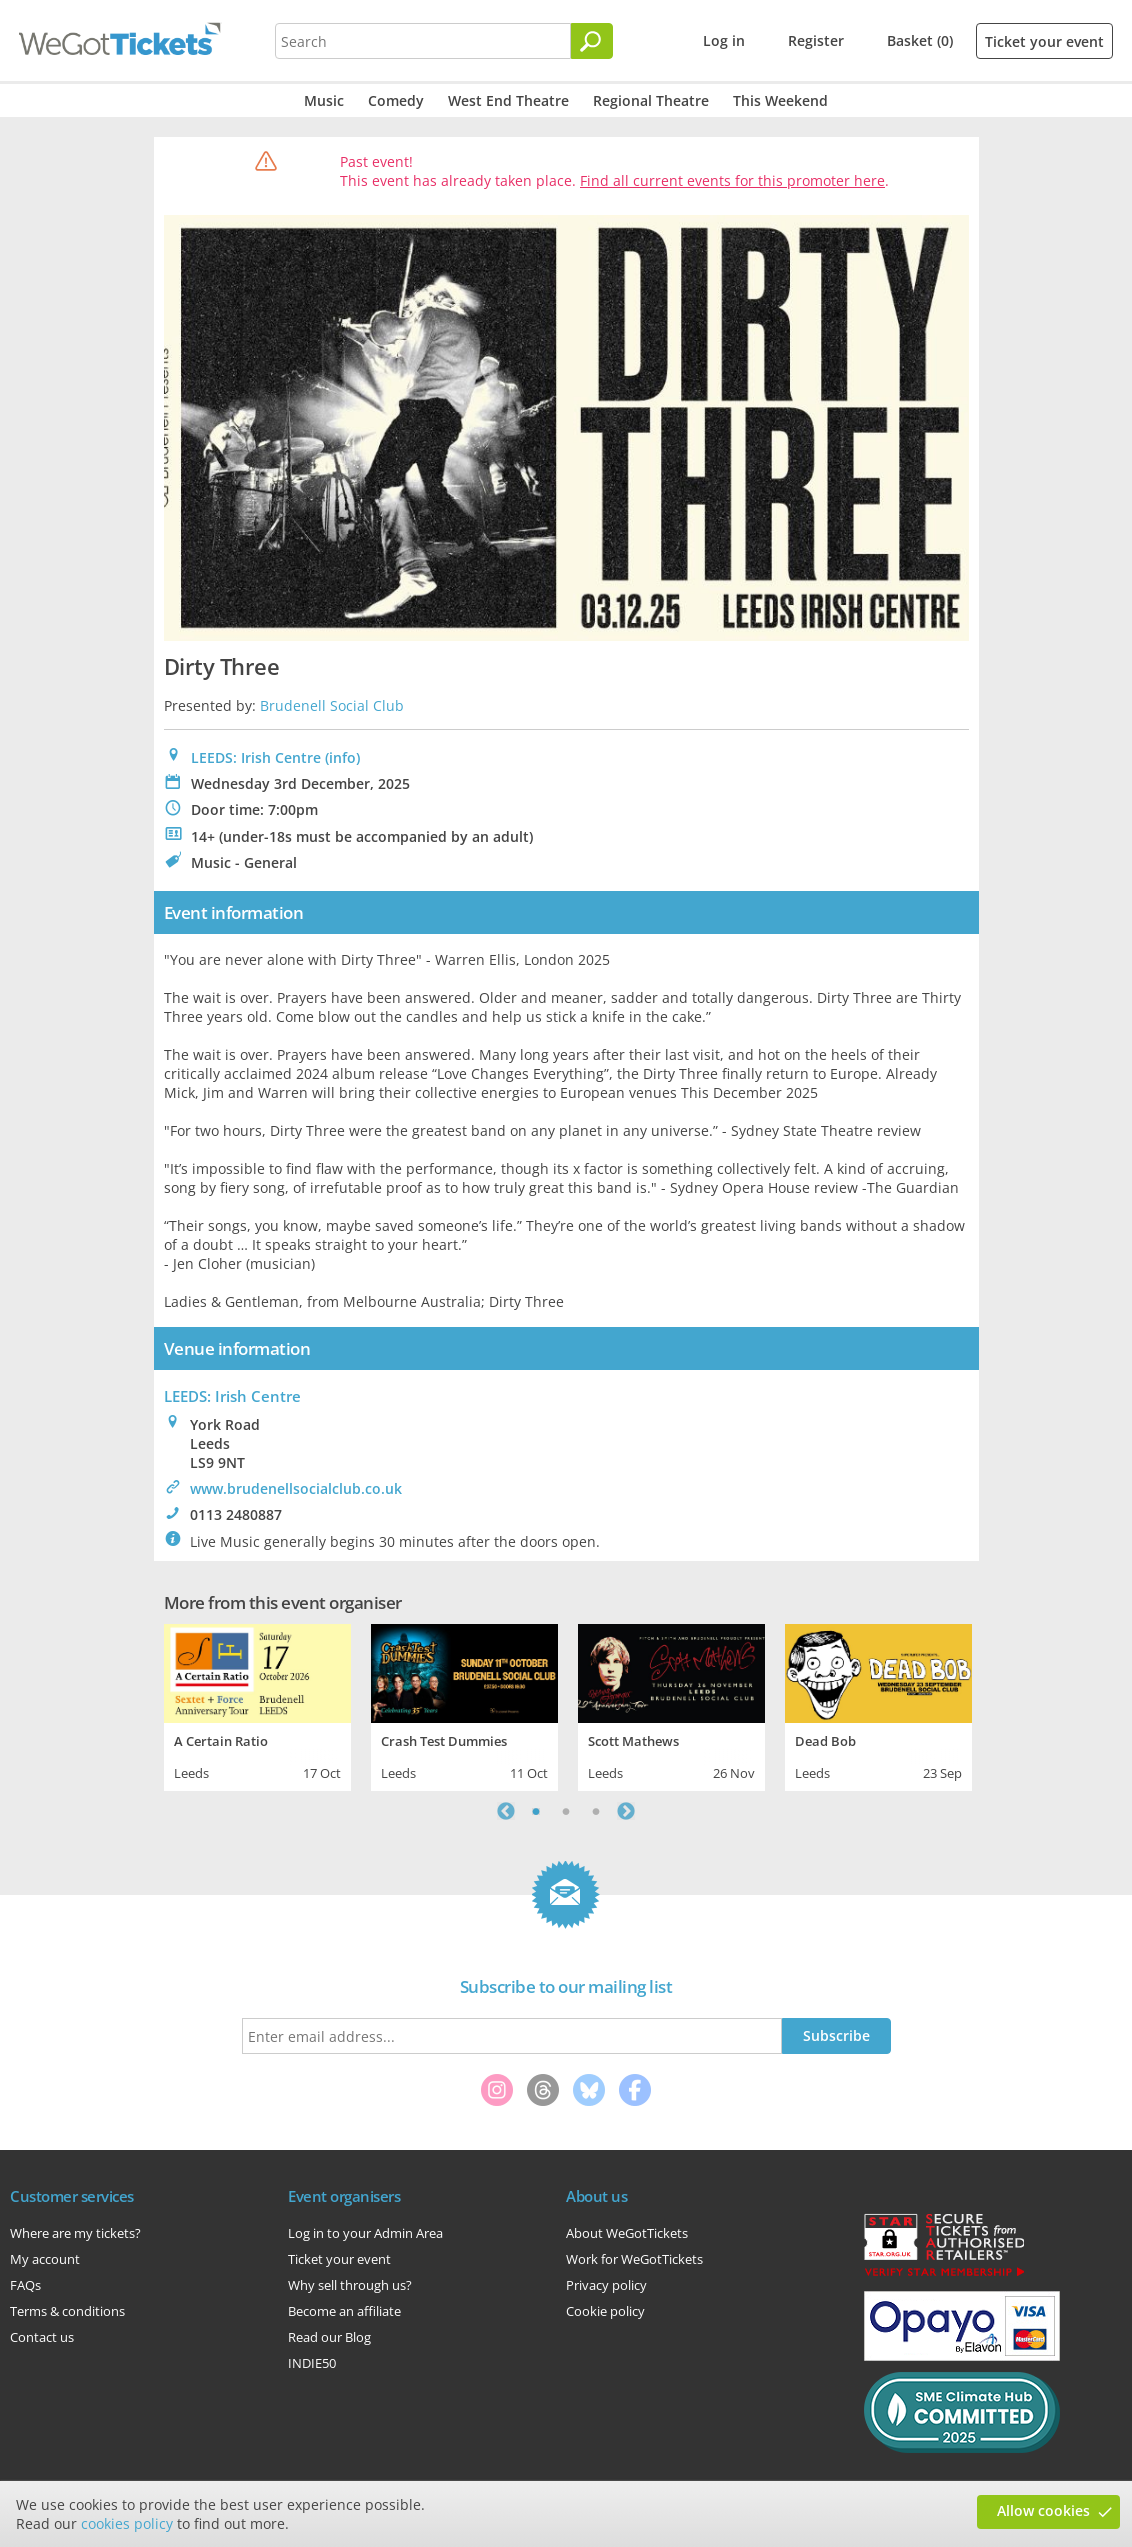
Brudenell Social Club (332, 705)
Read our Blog (329, 2337)
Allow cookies (1043, 2510)
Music (324, 100)
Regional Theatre (651, 100)
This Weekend (780, 100)
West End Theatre (508, 100)
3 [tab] (596, 1811)
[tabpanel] (257, 1705)
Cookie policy (605, 2311)
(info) (342, 757)
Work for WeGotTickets (634, 2259)
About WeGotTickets (627, 2233)
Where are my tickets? (75, 2233)
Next (626, 1811)
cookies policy (127, 2523)
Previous (506, 1811)
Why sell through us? (350, 2285)
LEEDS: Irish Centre (256, 757)
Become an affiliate (344, 2311)
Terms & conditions (67, 2311)
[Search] (592, 41)
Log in (724, 40)
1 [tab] (536, 1811)
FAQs (25, 2285)
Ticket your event (1044, 41)
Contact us (42, 2337)
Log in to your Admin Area (365, 2233)
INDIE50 (312, 2363)
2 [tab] (566, 1811)
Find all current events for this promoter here (732, 180)
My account (45, 2259)
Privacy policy (606, 2285)
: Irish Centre (232, 1396)
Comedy (396, 100)
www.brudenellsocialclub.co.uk (296, 1488)
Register (816, 40)
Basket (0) (920, 40)
